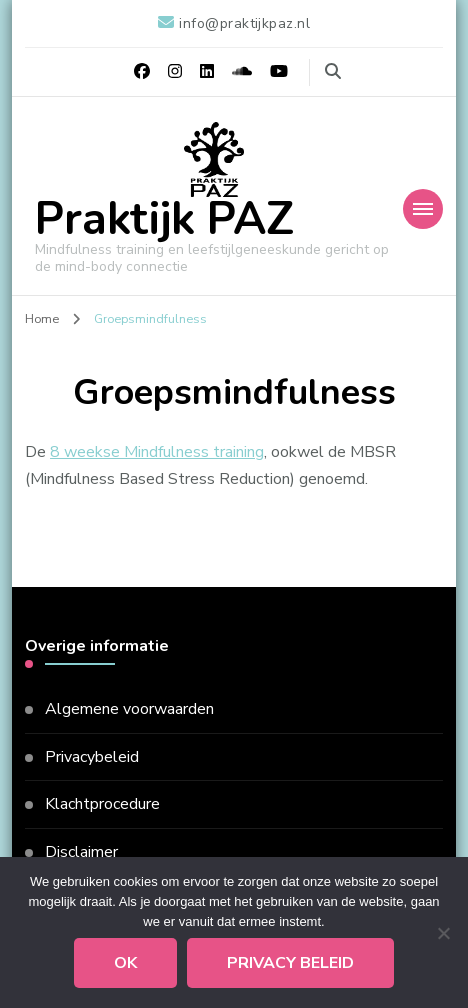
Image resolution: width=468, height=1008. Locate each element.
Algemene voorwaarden (129, 709)
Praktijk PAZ (164, 219)
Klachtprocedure (102, 804)
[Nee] (443, 933)
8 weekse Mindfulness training (157, 452)
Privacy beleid (290, 963)
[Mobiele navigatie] (423, 209)
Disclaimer (81, 852)
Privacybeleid (92, 757)
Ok (125, 963)
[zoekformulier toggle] (333, 71)
